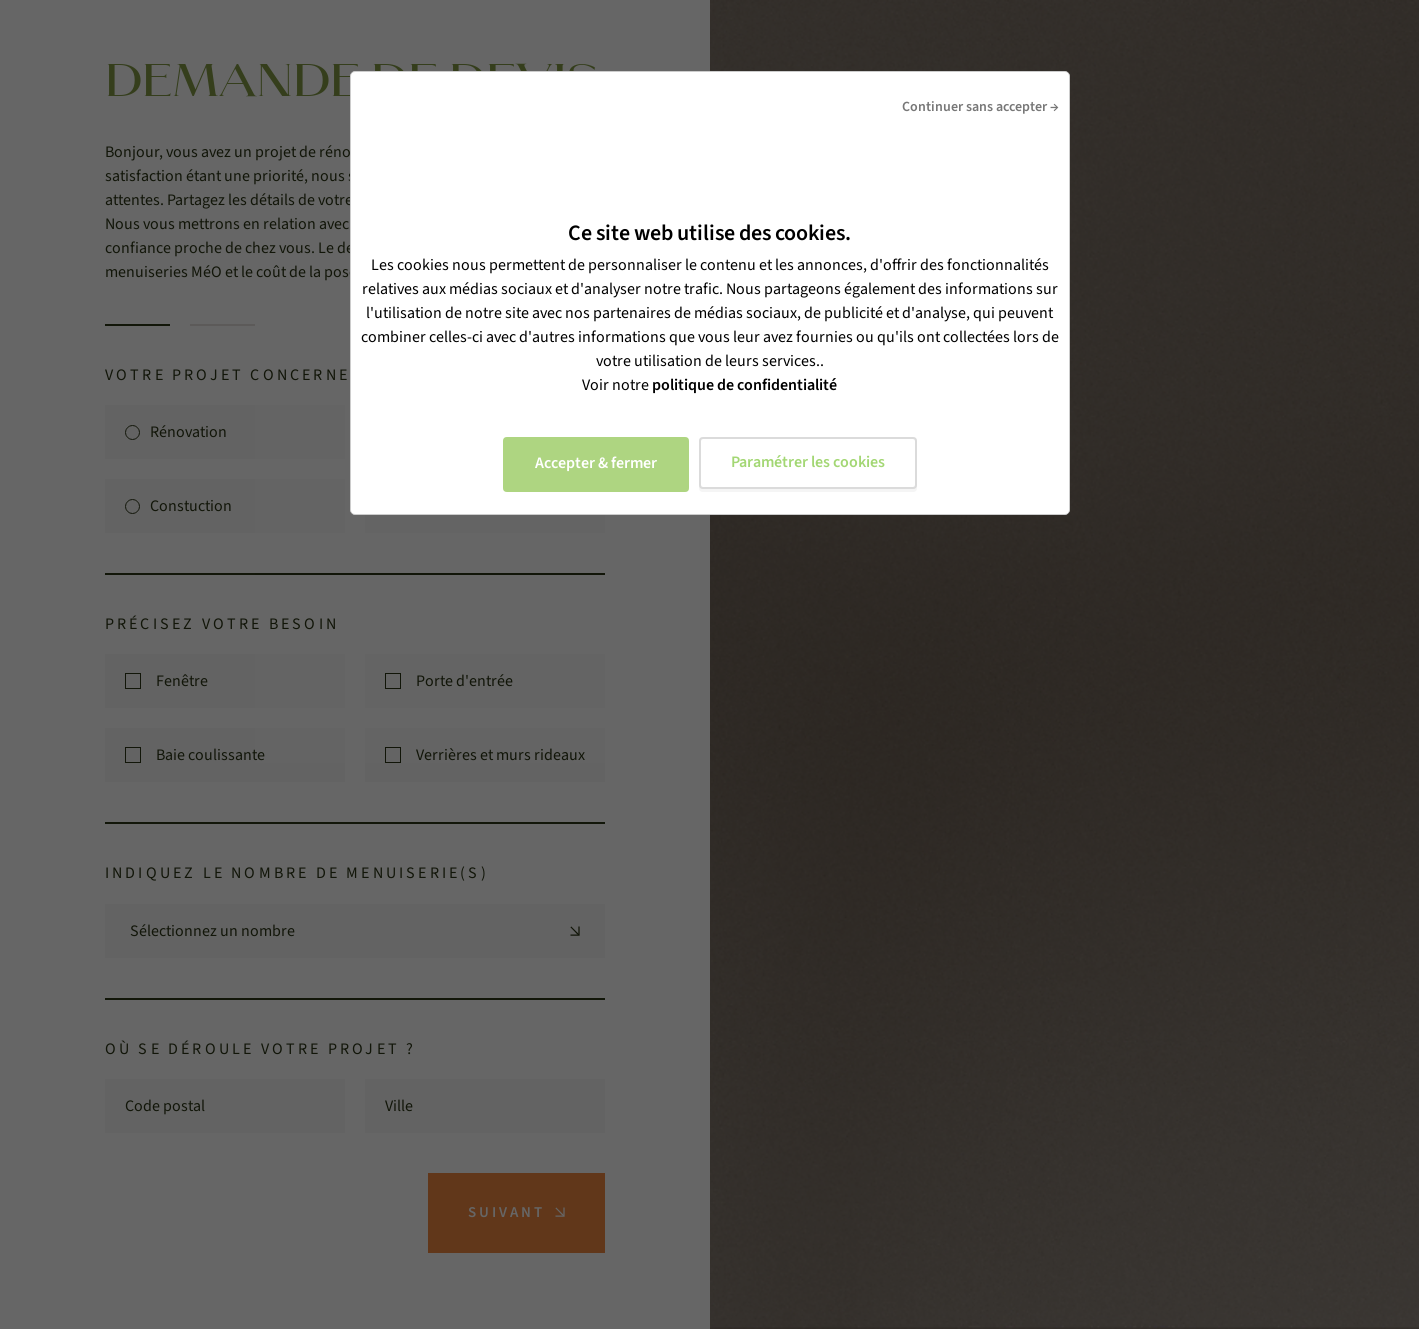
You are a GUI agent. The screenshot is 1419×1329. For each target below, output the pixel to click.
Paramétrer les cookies (808, 462)
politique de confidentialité (744, 385)
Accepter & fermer (596, 463)
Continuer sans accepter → (980, 107)
